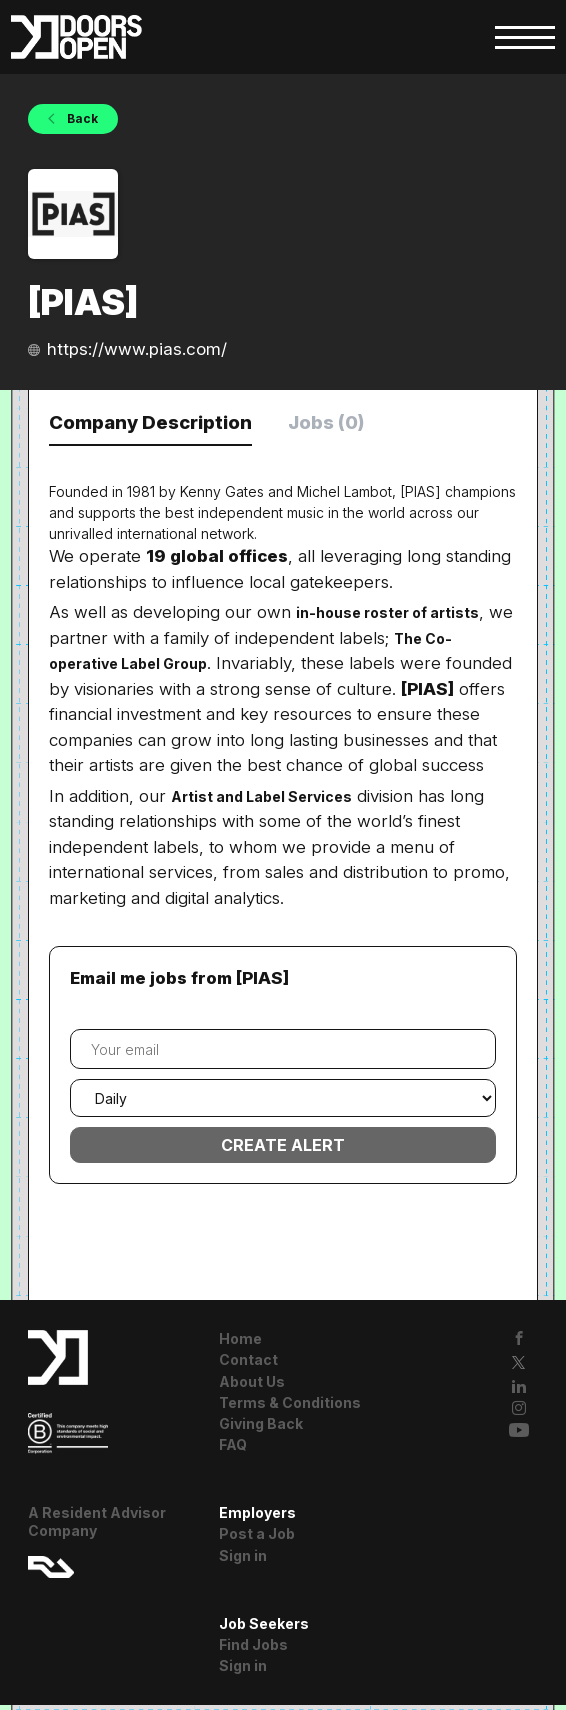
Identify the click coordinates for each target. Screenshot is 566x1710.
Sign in (243, 1559)
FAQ (233, 1449)
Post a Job (257, 1538)
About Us (252, 1385)
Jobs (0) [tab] (363, 424)
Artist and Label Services (261, 800)
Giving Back (261, 1427)
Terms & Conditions (290, 1406)
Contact (248, 1364)
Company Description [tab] (165, 424)
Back (81, 118)
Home (240, 1343)
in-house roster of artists (387, 616)
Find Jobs (253, 1648)
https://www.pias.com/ (137, 349)
